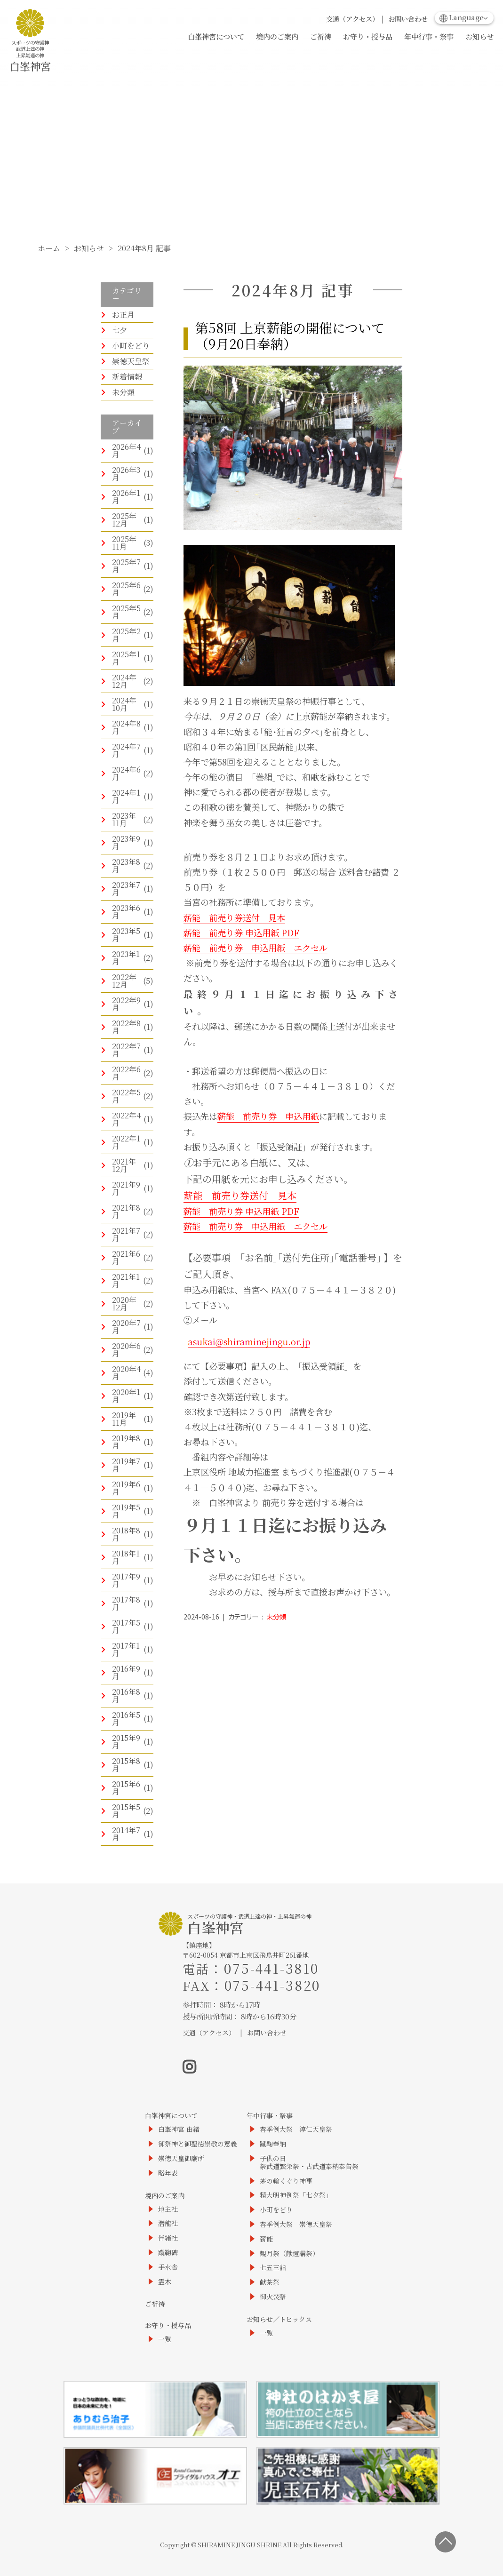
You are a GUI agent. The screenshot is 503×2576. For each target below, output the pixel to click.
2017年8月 (126, 1603)
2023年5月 (126, 934)
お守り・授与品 (367, 36)
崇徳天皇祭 (131, 361)
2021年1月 (126, 1280)
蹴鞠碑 (168, 2253)
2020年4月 (126, 1373)
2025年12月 (124, 519)
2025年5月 (126, 612)
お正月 (123, 314)
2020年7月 (126, 1326)
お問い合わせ (408, 19)
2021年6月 (126, 1257)
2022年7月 (126, 1050)
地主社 (168, 2209)
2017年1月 (126, 1649)
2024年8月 (126, 727)
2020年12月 (124, 1303)
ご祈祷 (320, 36)
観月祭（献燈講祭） (289, 2253)
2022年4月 (126, 1119)
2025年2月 (126, 635)
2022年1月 (126, 1142)
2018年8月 (126, 1534)
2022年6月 (126, 1073)
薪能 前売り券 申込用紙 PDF (241, 932)
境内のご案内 (277, 36)
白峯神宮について (216, 36)
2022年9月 (126, 1004)
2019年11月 (124, 1419)
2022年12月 (124, 981)
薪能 (192, 947)
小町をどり (131, 345)
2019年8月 (126, 1442)
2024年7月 (126, 750)
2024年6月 (126, 773)
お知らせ (479, 36)
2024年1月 (126, 796)
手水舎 (168, 2267)
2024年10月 (124, 704)
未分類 (123, 392)
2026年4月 (126, 450)
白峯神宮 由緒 (179, 2129)
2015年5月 (126, 1811)
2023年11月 (124, 819)
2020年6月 (126, 1349)
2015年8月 (126, 1764)
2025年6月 (126, 589)
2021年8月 (126, 1211)
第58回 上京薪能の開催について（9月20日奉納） (289, 335)
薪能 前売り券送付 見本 (234, 917)
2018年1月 (126, 1557)
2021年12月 (124, 1165)
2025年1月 (126, 658)
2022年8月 (126, 1027)
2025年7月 (126, 566)
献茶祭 (269, 2282)
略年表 (168, 2173)
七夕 (119, 330)
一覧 (164, 2339)
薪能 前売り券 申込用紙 (268, 1116)
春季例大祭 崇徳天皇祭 (296, 2224)
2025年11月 (124, 543)
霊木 (164, 2282)
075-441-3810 (271, 1968)
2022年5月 (126, 1096)
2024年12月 (124, 681)
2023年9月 (126, 842)
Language (461, 17)
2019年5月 (126, 1511)
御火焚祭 (273, 2297)
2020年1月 (126, 1396)
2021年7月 (126, 1234)
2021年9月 (126, 1188)
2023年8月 (126, 865)
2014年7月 (126, 1834)
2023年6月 (126, 911)
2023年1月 (126, 958)
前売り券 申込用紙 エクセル (263, 947)
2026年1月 (126, 496)
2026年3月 (126, 473)
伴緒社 (168, 2238)
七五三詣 (273, 2268)
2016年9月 (126, 1672)
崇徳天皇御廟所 (181, 2158)
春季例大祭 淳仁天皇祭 (296, 2129)
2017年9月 (126, 1580)
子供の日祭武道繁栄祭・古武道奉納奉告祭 (309, 2162)
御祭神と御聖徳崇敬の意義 (197, 2144)
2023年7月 (126, 888)
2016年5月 (126, 1718)
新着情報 (127, 376)
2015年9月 (126, 1741)
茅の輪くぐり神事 (286, 2181)
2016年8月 (126, 1695)
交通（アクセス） (352, 19)
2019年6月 (126, 1488)
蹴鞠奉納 (273, 2144)
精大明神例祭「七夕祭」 (296, 2195)
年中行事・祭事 (429, 36)
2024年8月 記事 (144, 248)
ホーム (49, 248)
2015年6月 (126, 1787)
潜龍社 (168, 2223)
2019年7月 (126, 1465)
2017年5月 (126, 1626)
